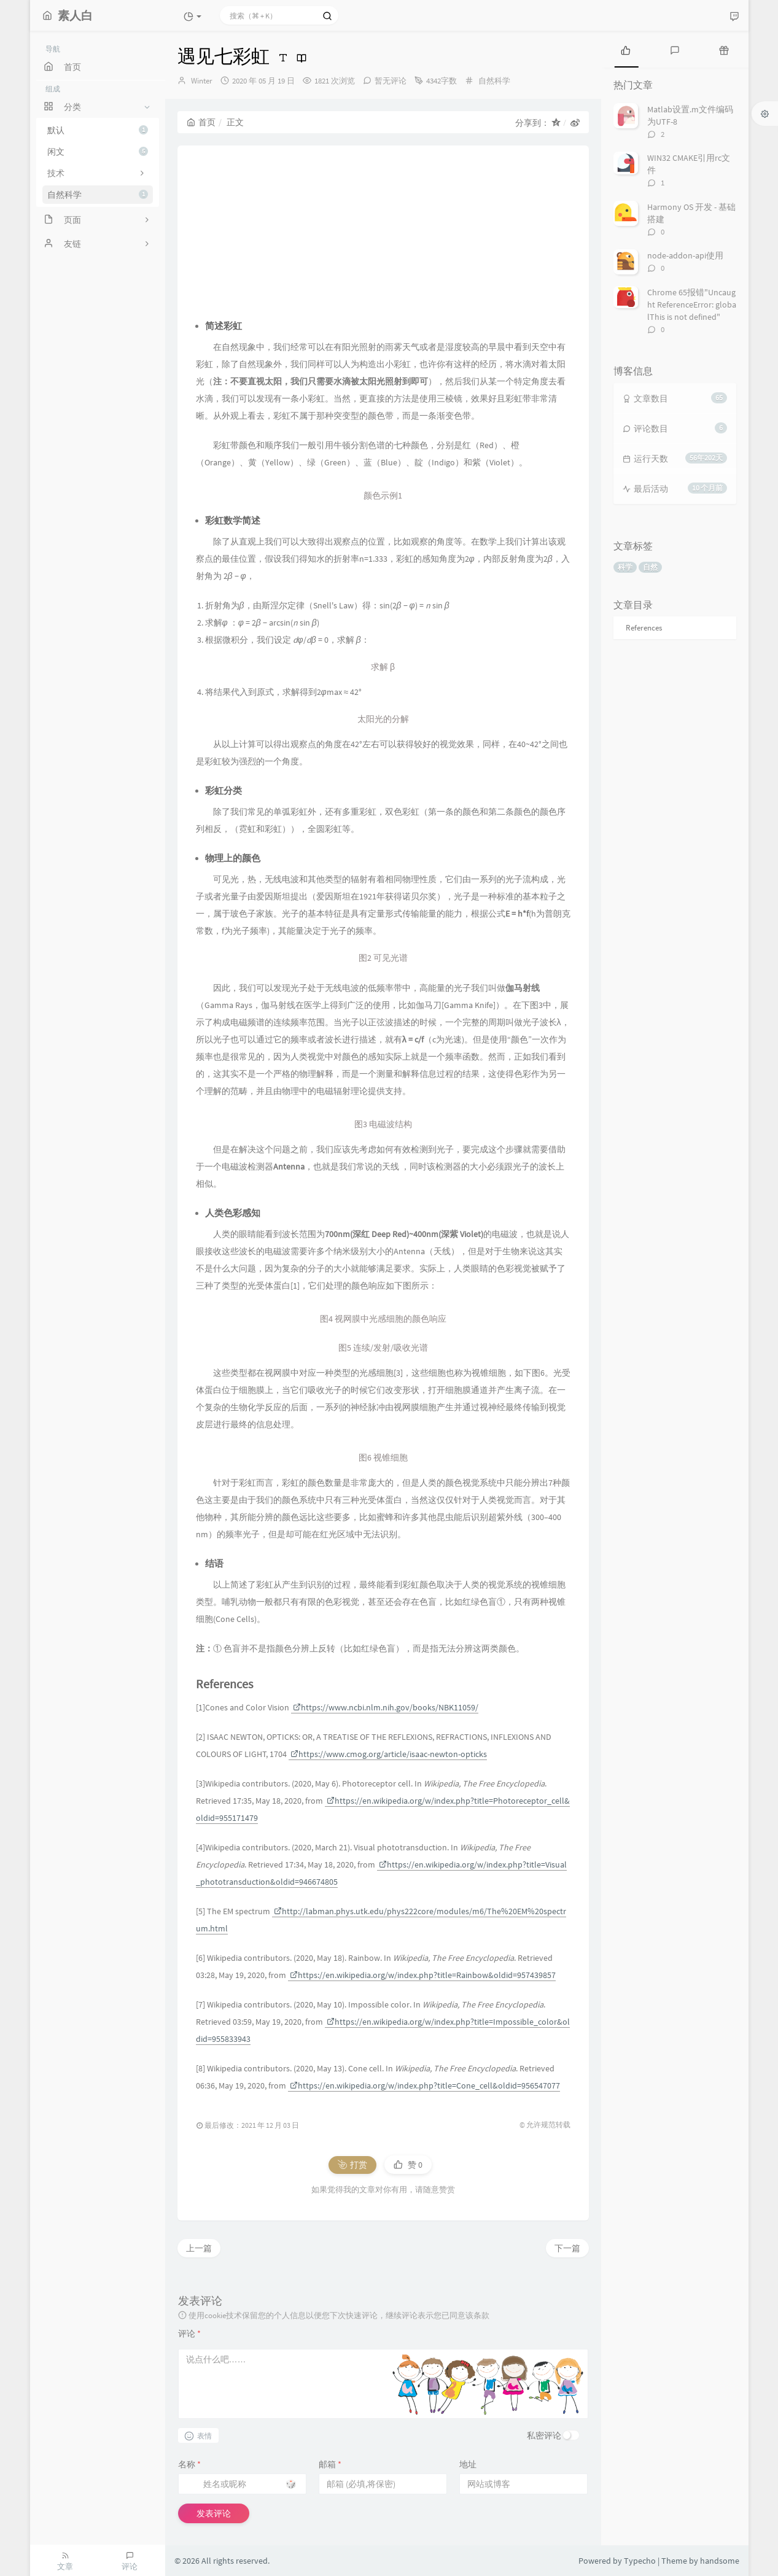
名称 (189, 2464)
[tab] (625, 49)
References (644, 628)
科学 (625, 567)
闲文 (97, 151)
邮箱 (330, 2464)
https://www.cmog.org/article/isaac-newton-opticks (388, 1753)
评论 (189, 2333)
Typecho (640, 2560)
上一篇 (199, 2248)
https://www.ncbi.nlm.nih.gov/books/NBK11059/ (385, 1707)
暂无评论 (391, 81)
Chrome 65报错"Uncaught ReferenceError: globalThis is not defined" (691, 304)
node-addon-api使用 (685, 255)
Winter (201, 81)
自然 (650, 567)
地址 (468, 2464)
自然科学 (97, 194)
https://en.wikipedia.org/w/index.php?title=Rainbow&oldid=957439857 (423, 1974)
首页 (201, 122)
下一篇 (567, 2248)
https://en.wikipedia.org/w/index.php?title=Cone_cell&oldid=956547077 (425, 2085)
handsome (719, 2560)
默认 (97, 130)
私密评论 (544, 2435)
